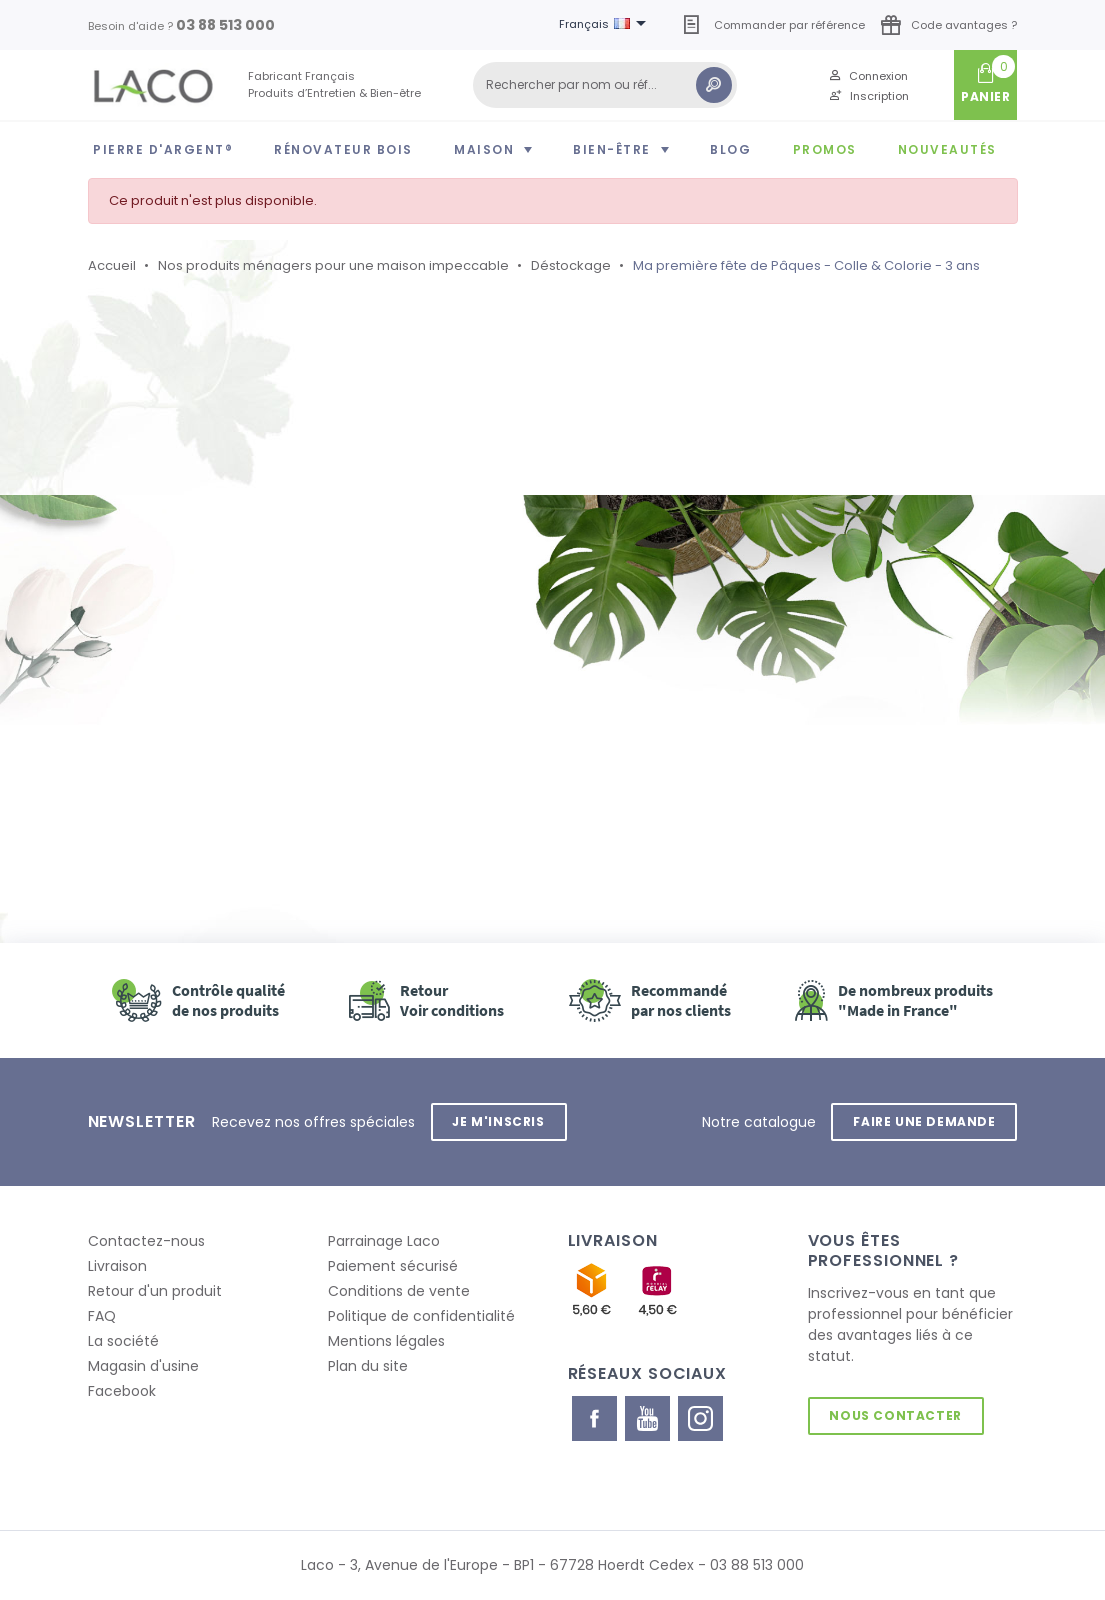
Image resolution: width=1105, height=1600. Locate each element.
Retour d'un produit (155, 1291)
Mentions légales (386, 1341)
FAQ (102, 1316)
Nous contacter (896, 1415)
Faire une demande (924, 1121)
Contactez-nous (146, 1241)
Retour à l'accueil (202, 721)
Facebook (122, 1391)
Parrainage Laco (384, 1241)
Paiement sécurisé (393, 1266)
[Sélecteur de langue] (606, 25)
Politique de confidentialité (421, 1316)
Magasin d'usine (143, 1366)
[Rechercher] (605, 85)
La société (123, 1341)
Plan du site (368, 1366)
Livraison (117, 1266)
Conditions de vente (399, 1291)
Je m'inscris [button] (499, 1121)
